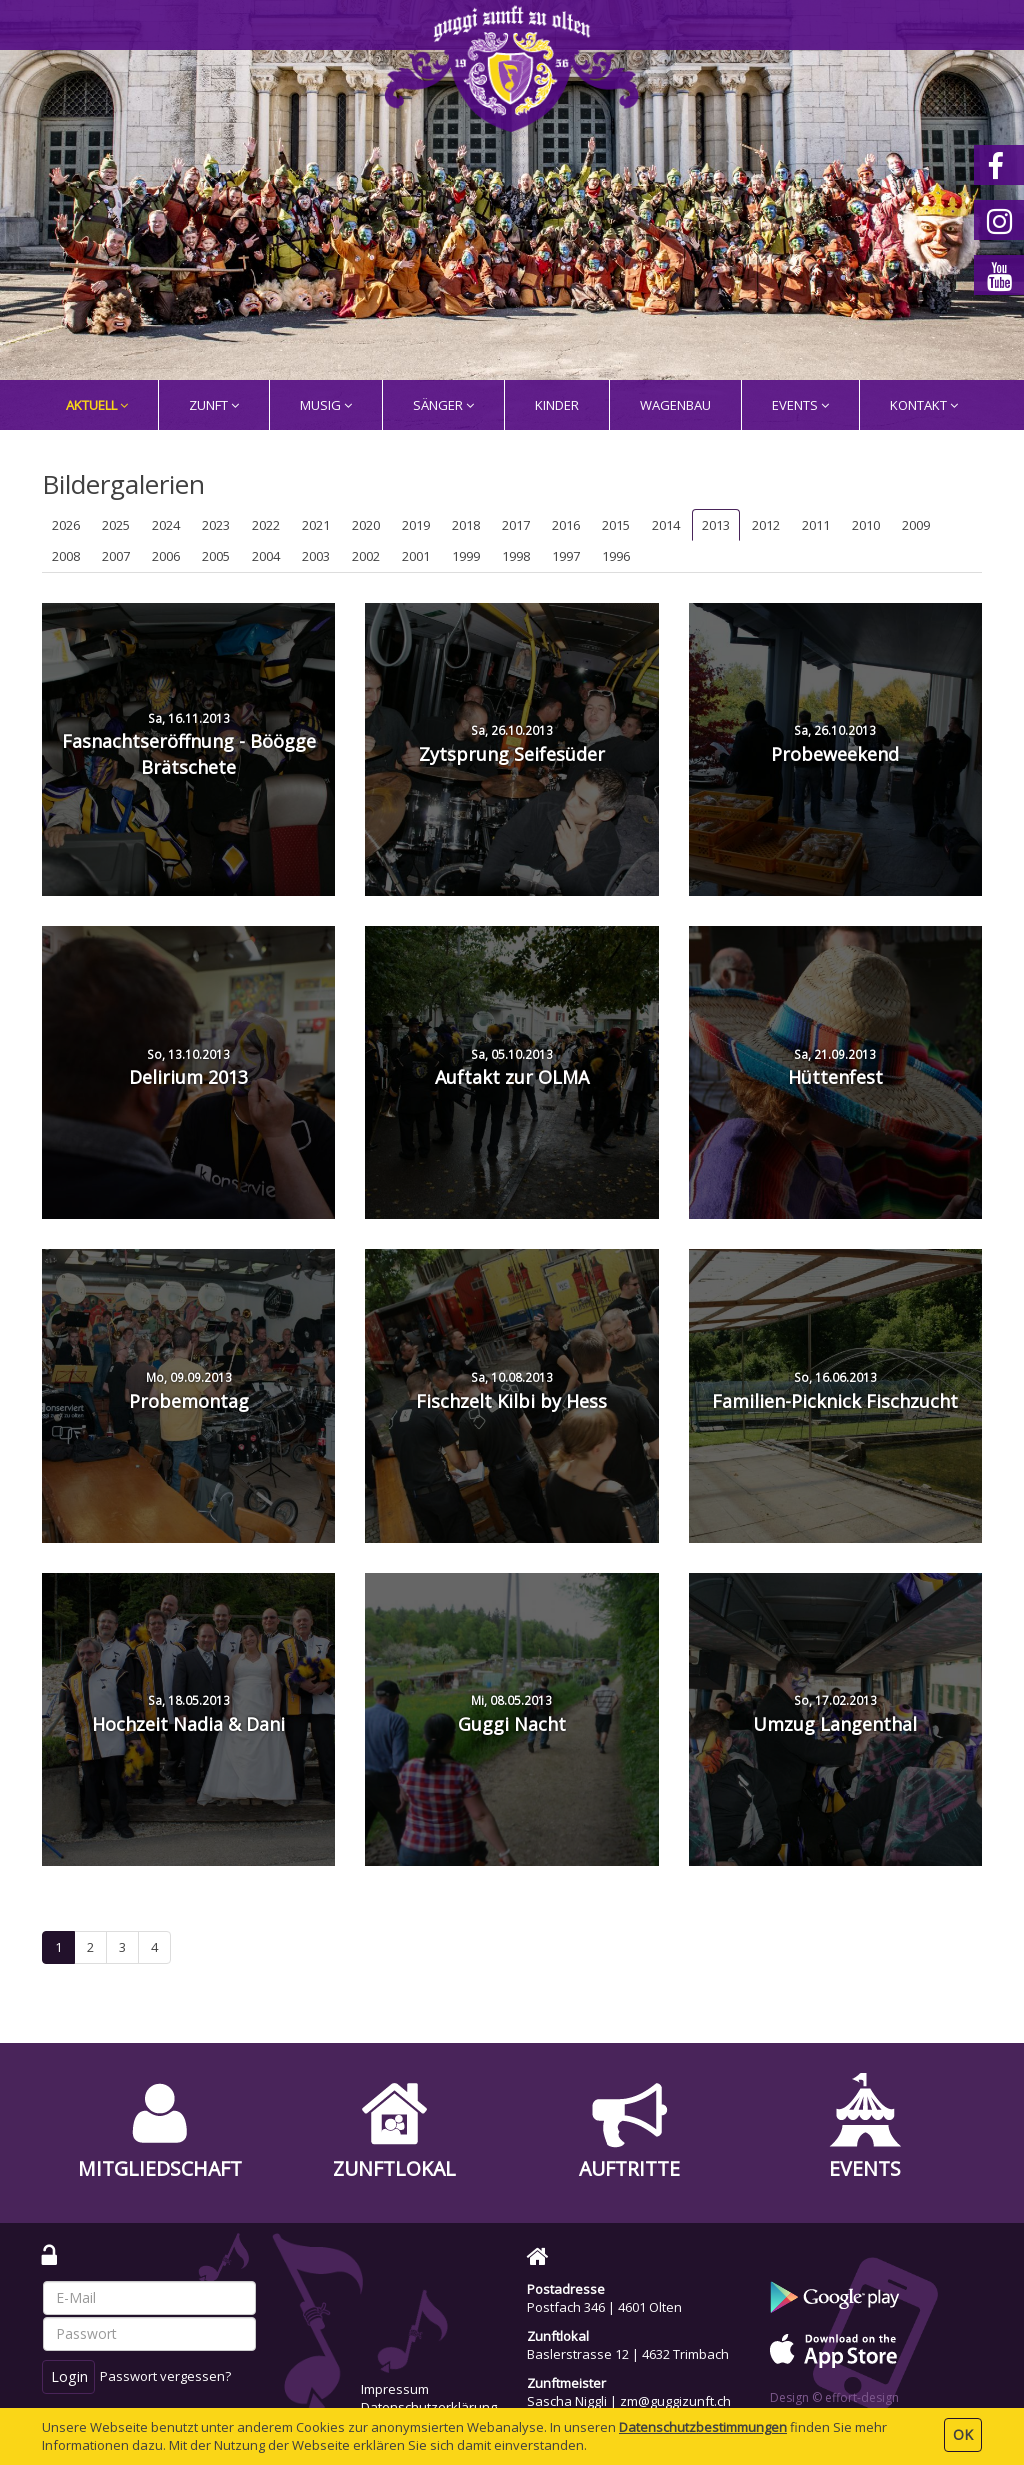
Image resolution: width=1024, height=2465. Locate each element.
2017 (516, 525)
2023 (216, 525)
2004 (266, 556)
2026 (66, 525)
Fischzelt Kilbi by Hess (511, 1391)
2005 (216, 556)
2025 (116, 525)
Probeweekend (835, 744)
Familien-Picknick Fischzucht (835, 1391)
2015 (616, 525)
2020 (366, 525)
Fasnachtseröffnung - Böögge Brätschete (189, 744)
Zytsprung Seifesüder (512, 744)
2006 (166, 556)
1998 (516, 556)
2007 (116, 556)
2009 (916, 525)
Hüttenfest (835, 1068)
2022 (266, 525)
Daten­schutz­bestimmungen (703, 2427)
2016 (566, 525)
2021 (316, 525)
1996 (616, 556)
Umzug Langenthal (835, 1714)
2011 (816, 525)
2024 (166, 525)
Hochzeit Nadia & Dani (188, 1714)
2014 (666, 525)
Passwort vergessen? (165, 2376)
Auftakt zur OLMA (512, 1068)
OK (963, 2434)
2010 (866, 525)
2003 (316, 556)
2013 (716, 525)
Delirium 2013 (188, 1068)
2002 (366, 556)
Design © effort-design (834, 2397)
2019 (416, 525)
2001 (416, 556)
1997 (566, 556)
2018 (466, 525)
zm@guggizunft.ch (675, 2401)
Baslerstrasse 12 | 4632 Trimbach (628, 2354)
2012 (766, 525)
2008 (66, 556)
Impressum (395, 2389)
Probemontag (189, 1391)
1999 (466, 556)
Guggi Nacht (512, 1714)
